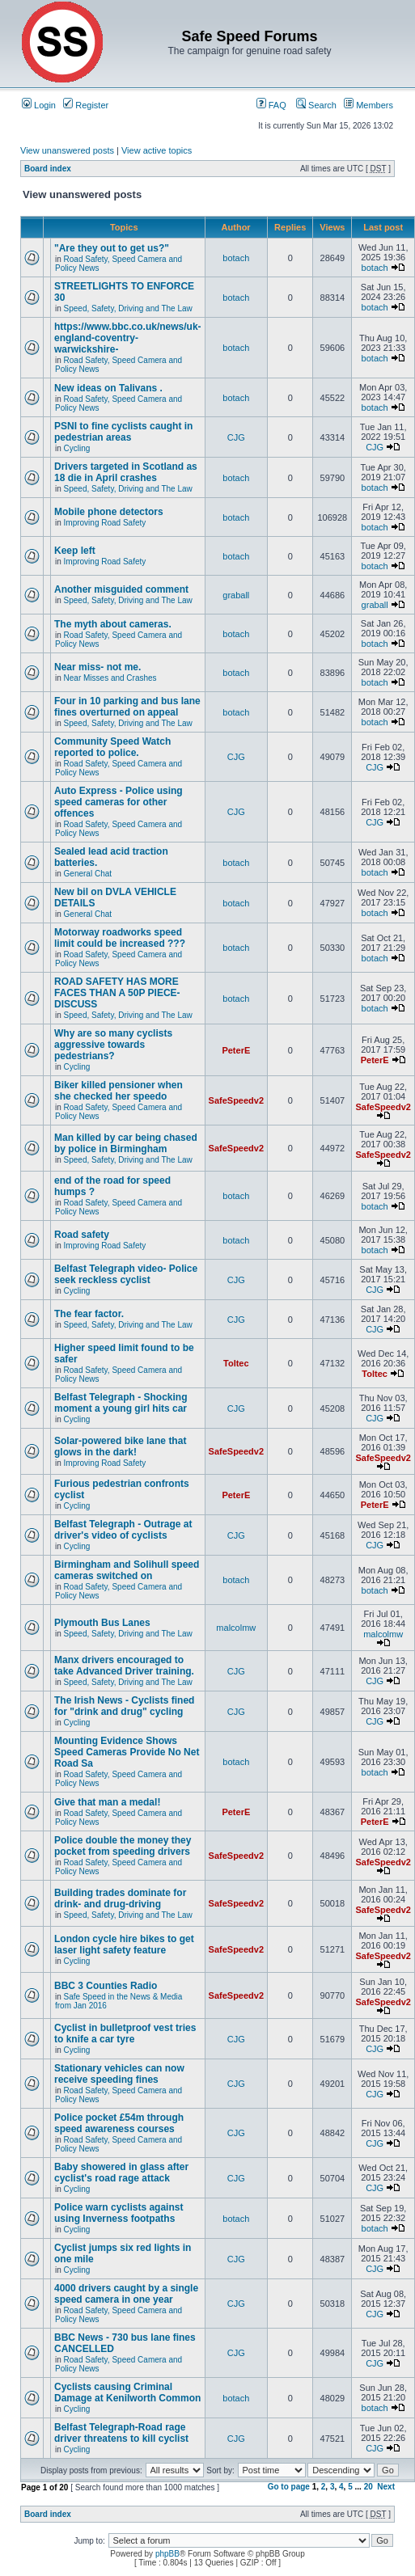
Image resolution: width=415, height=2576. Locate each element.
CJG (236, 437)
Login (39, 105)
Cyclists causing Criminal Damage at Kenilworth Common (127, 2392)
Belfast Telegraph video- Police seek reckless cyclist (125, 1274)
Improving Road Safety (105, 522)
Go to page (289, 2486)
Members (368, 105)
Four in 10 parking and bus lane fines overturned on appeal (127, 706)
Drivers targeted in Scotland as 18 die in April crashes (125, 472)
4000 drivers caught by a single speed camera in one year (126, 2294)
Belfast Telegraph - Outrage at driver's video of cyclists (123, 1529)
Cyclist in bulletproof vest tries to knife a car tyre (125, 2033)
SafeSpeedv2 (236, 1100)
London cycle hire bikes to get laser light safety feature (124, 1944)
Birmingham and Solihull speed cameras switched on (126, 1570)
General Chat (88, 873)
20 (368, 2486)
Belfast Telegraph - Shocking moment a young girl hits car (120, 1402)
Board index (47, 168)
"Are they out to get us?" (111, 248)
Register (85, 105)
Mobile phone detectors (108, 511)
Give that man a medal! (107, 1802)
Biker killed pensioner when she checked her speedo (118, 1090)
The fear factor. (89, 1314)
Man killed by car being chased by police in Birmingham (125, 1143)
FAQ (271, 105)
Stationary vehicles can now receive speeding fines (119, 2074)
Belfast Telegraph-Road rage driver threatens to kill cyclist (121, 2433)
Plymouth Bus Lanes (102, 1622)
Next (386, 2486)
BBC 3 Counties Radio (105, 1985)
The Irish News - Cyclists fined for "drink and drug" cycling (124, 1706)
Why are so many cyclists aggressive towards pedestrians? (113, 1045)
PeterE (236, 1050)
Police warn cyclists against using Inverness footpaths (118, 2213)
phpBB (167, 2553)
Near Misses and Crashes (110, 678)
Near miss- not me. (97, 667)
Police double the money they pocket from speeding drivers (122, 1846)
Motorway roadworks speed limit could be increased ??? (119, 938)
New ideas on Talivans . (108, 388)
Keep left (74, 550)
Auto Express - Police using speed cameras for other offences (118, 802)
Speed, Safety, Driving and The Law (128, 308)
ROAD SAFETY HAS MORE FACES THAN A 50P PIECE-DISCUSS (117, 993)
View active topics (156, 150)
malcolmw (236, 1627)
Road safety (81, 1234)
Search (316, 105)
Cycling (77, 448)
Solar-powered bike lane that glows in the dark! (120, 1446)
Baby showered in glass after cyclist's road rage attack (121, 2172)
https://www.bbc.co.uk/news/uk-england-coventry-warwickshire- (127, 338)
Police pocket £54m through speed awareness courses (119, 2123)
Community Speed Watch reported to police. (112, 747)
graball (235, 595)
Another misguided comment (121, 589)
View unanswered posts (67, 150)
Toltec (236, 1363)
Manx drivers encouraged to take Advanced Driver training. (124, 1665)
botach (235, 258)
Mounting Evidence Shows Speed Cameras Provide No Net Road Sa (126, 1752)
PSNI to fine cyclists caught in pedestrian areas (123, 431)
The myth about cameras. (113, 624)
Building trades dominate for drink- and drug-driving (120, 1898)
